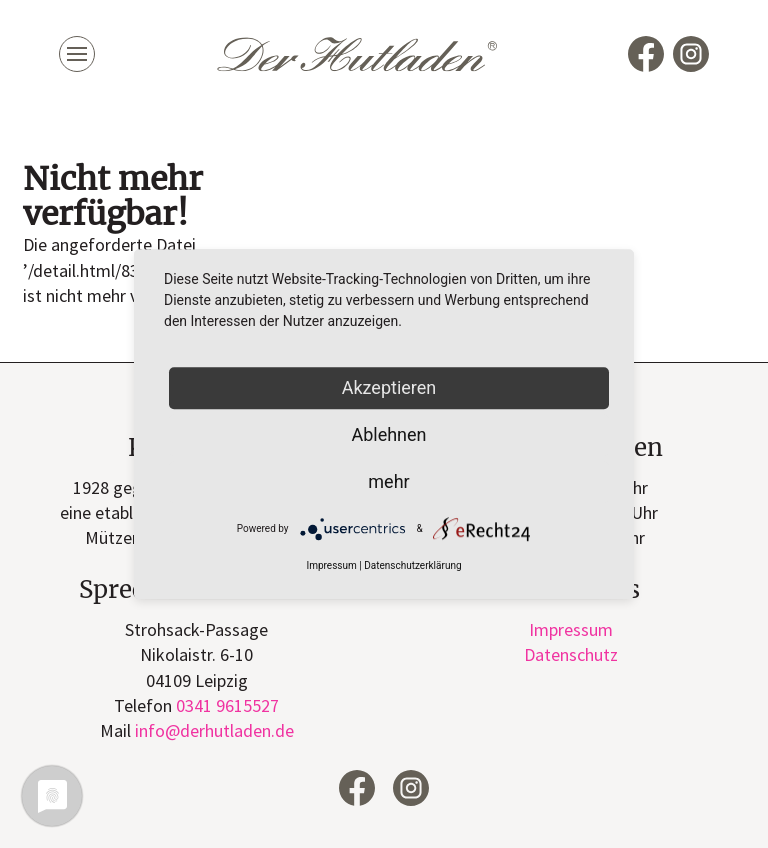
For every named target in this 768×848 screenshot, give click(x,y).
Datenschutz (571, 654)
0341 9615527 (227, 705)
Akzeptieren (389, 387)
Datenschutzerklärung (412, 566)
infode (214, 730)
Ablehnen (388, 434)
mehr (388, 481)
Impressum (571, 629)
